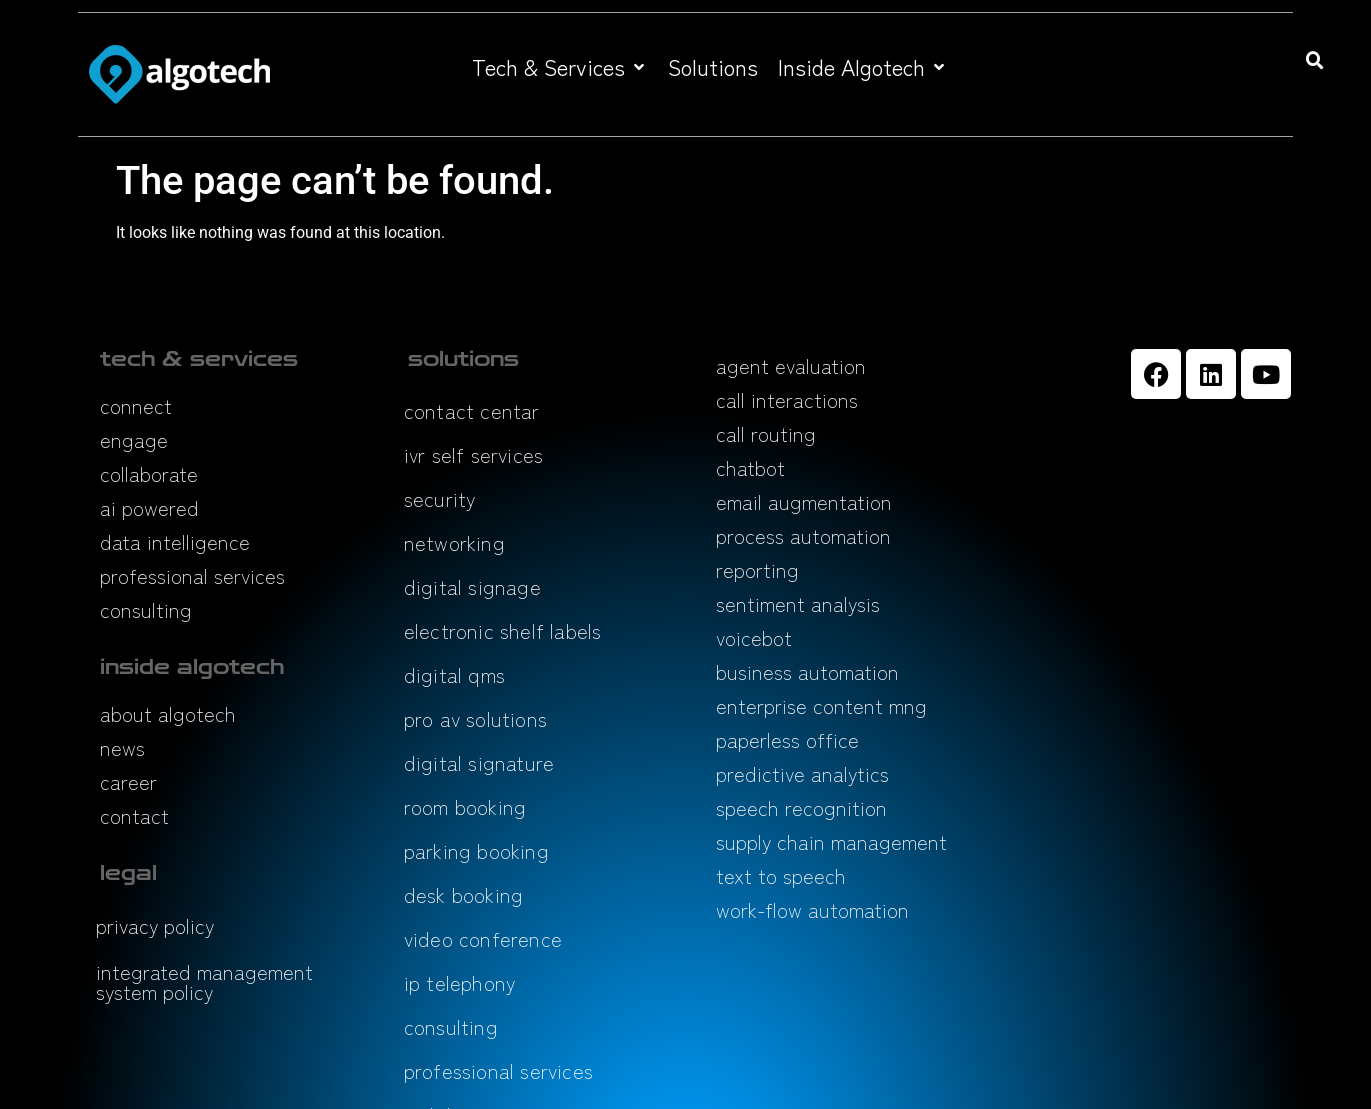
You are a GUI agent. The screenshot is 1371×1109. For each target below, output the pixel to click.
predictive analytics (802, 773)
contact (134, 815)
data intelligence (175, 541)
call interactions (787, 399)
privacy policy (155, 925)
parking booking (476, 850)
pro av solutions (475, 718)
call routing (766, 433)
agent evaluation (791, 365)
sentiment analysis (798, 603)
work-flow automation (812, 909)
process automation (803, 535)
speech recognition (801, 807)
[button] (560, 66)
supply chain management (831, 841)
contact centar (472, 410)
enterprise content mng (821, 705)
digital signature (479, 762)
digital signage (472, 586)
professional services (192, 575)
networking (454, 542)
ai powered (149, 507)
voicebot (754, 637)
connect (136, 405)
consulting (146, 609)
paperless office (787, 739)
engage (134, 439)
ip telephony (459, 982)
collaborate (149, 473)
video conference (483, 938)
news (122, 747)
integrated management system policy (204, 981)
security (440, 498)
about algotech (168, 713)
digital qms (454, 674)
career (128, 781)
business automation (807, 671)
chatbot (750, 467)
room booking (465, 806)
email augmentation (804, 501)
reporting (757, 569)
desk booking (463, 894)
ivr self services (473, 454)
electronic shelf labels (503, 630)
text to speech (781, 875)
